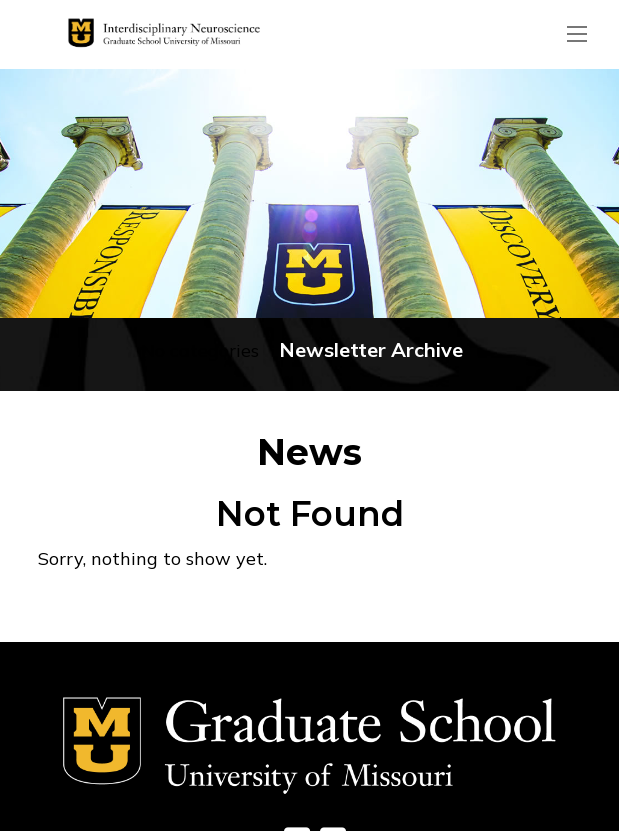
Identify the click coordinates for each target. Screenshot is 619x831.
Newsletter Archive (371, 349)
